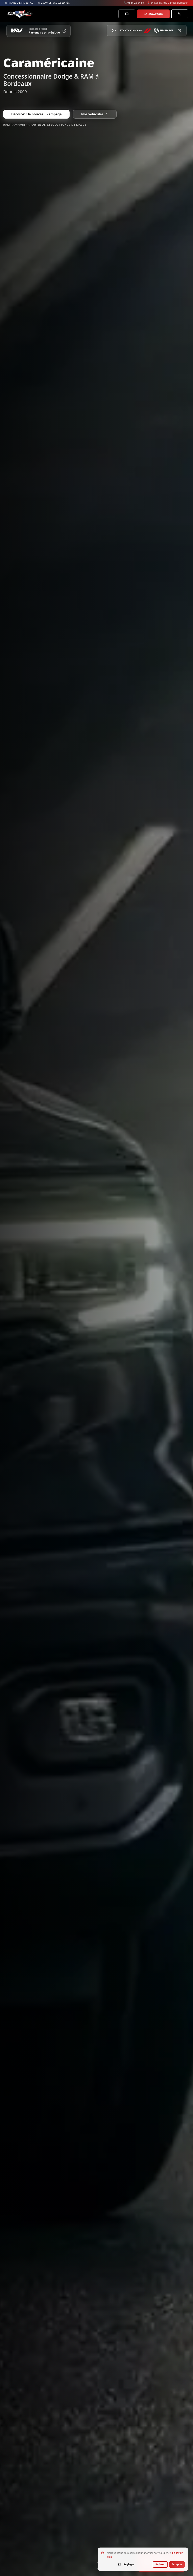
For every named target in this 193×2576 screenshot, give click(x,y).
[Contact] (179, 13)
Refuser (160, 2564)
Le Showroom (153, 14)
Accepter (177, 2564)
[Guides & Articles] (126, 13)
